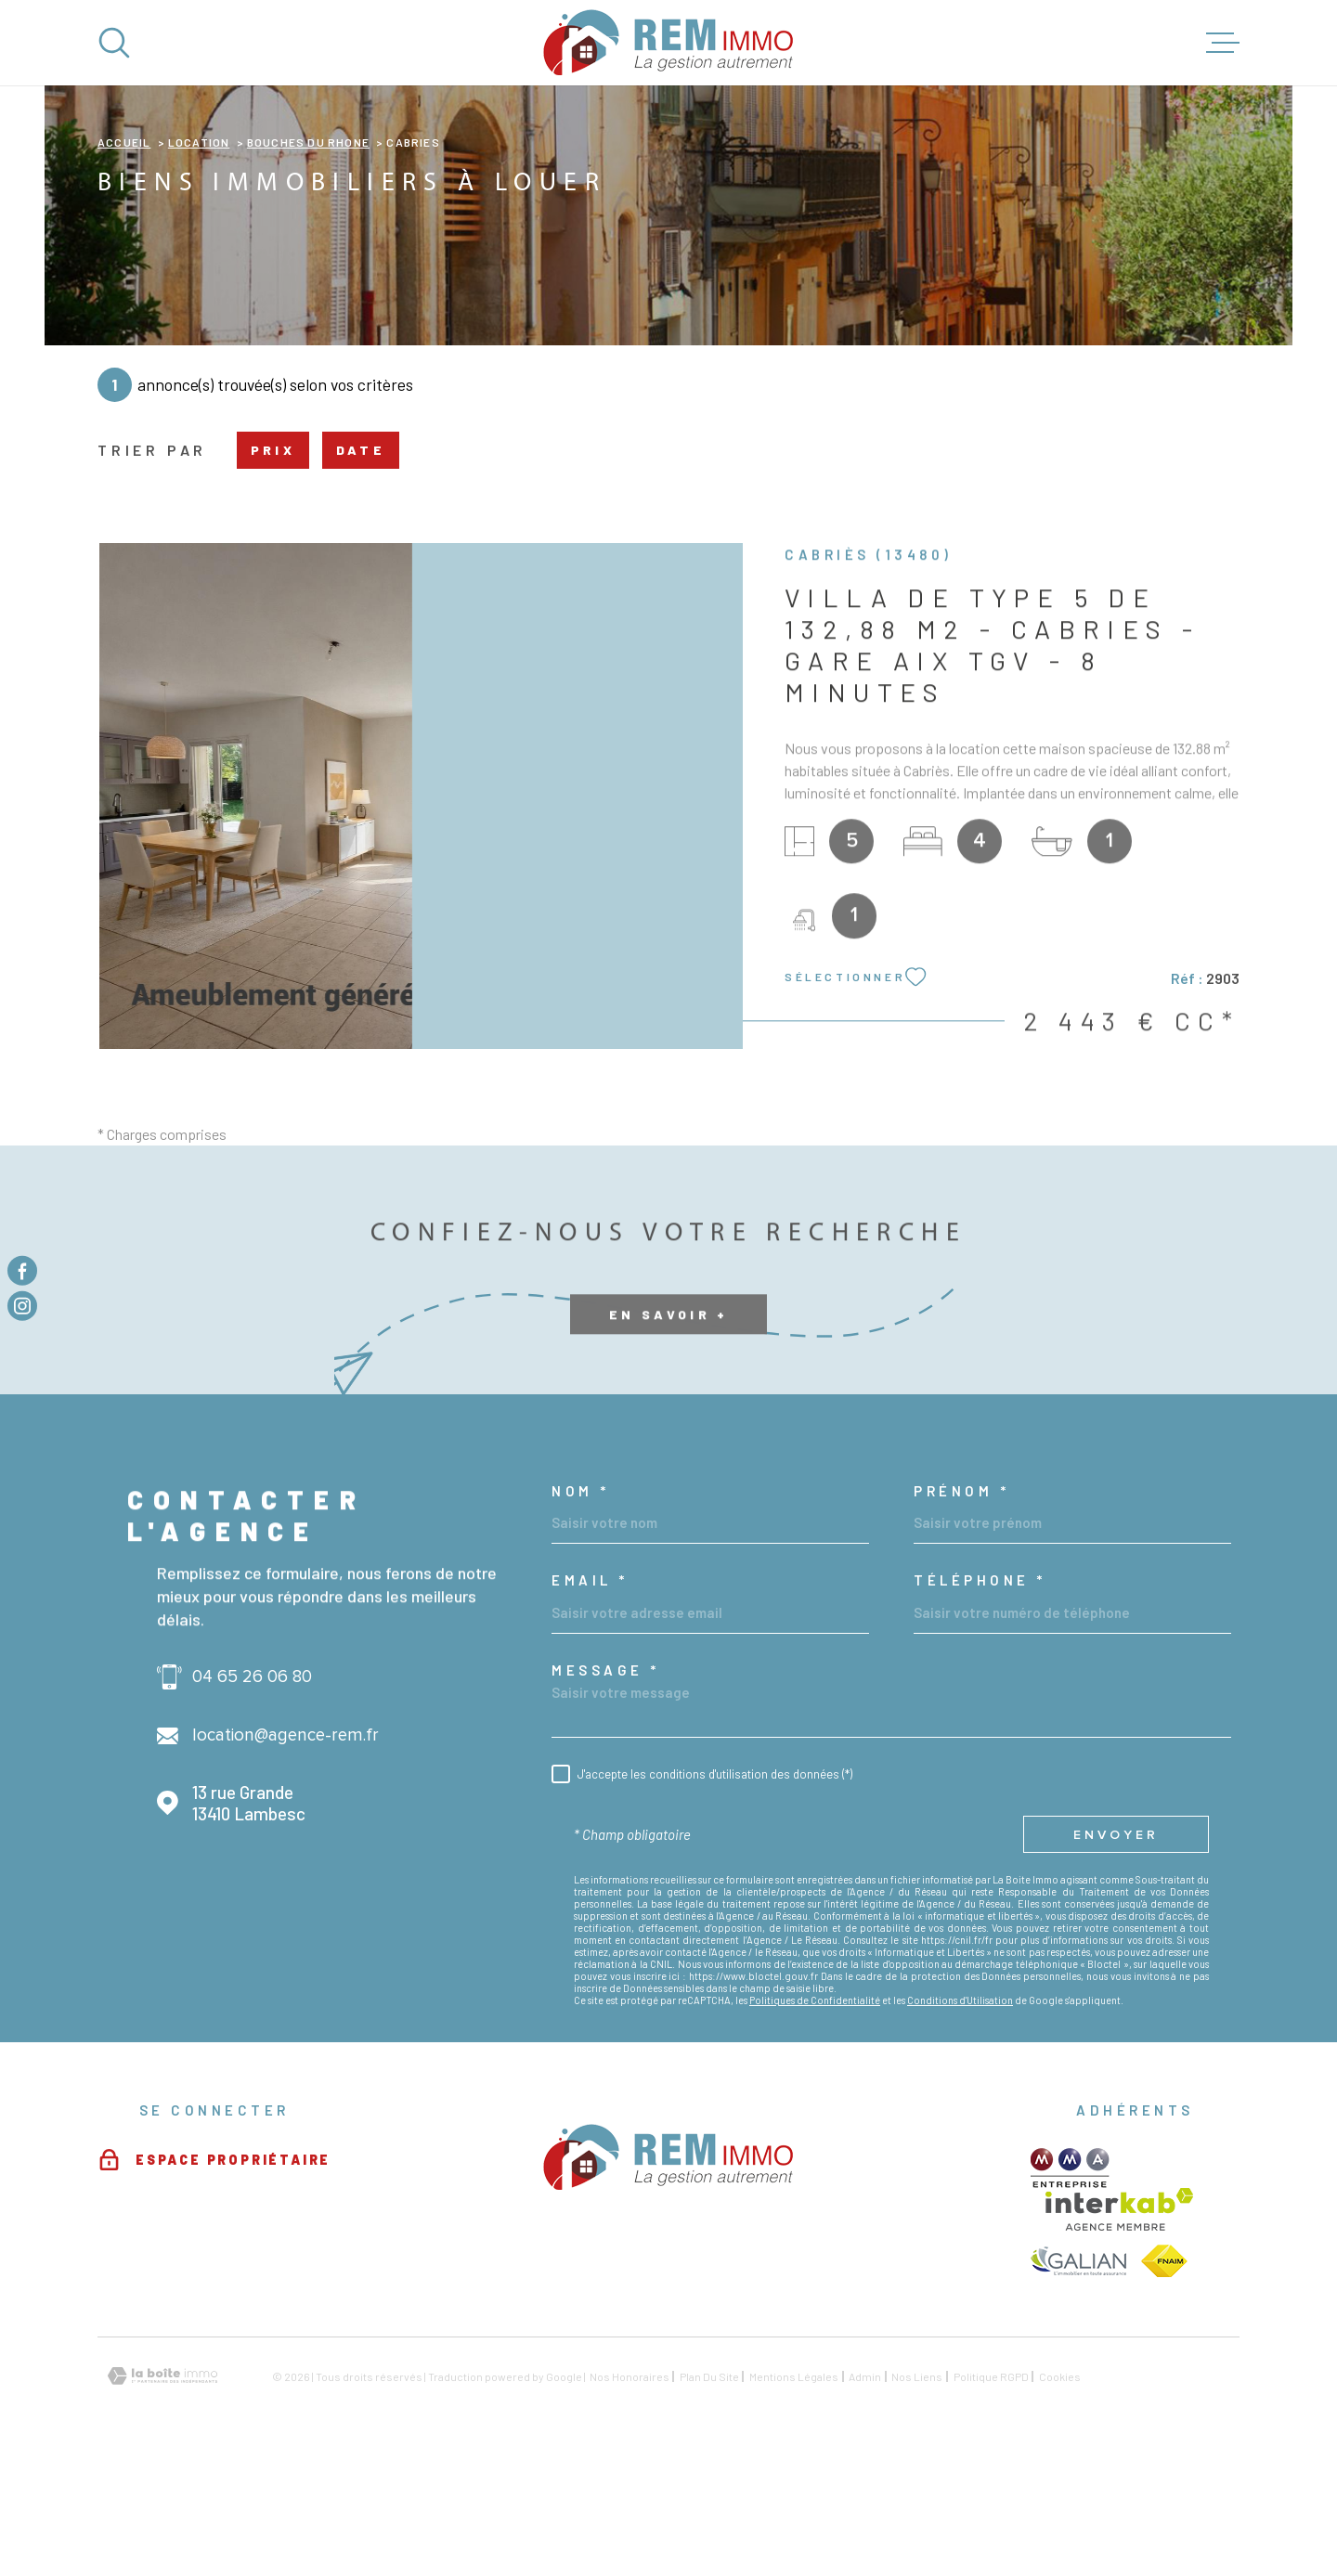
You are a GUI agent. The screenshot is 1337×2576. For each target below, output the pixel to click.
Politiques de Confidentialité (814, 2117)
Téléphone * (980, 1697)
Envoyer (1116, 1952)
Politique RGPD (991, 2493)
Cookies (1060, 2493)
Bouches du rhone (308, 258)
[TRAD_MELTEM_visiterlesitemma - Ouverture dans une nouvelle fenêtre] (1070, 2285)
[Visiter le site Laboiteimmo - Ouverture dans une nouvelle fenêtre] (162, 2493)
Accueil (123, 258)
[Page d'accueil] (668, 42)
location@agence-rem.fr (285, 1852)
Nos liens (916, 2493)
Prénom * (961, 1608)
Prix (273, 567)
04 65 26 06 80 (252, 1794)
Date (360, 567)
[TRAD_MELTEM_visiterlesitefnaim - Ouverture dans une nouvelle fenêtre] (1164, 2378)
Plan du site (709, 2493)
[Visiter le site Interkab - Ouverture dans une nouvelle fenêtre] (1119, 2326)
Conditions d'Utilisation (960, 2117)
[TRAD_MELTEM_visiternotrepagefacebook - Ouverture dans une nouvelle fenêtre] (22, 1270)
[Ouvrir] (114, 42)
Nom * (581, 1608)
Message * (606, 1787)
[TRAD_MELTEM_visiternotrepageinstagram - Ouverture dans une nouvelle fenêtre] (22, 1306)
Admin (865, 2493)
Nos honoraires (629, 2493)
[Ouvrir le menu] (1223, 42)
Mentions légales (793, 2493)
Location (199, 258)
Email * (590, 1697)
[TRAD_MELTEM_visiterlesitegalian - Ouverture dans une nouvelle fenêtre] (1078, 2377)
